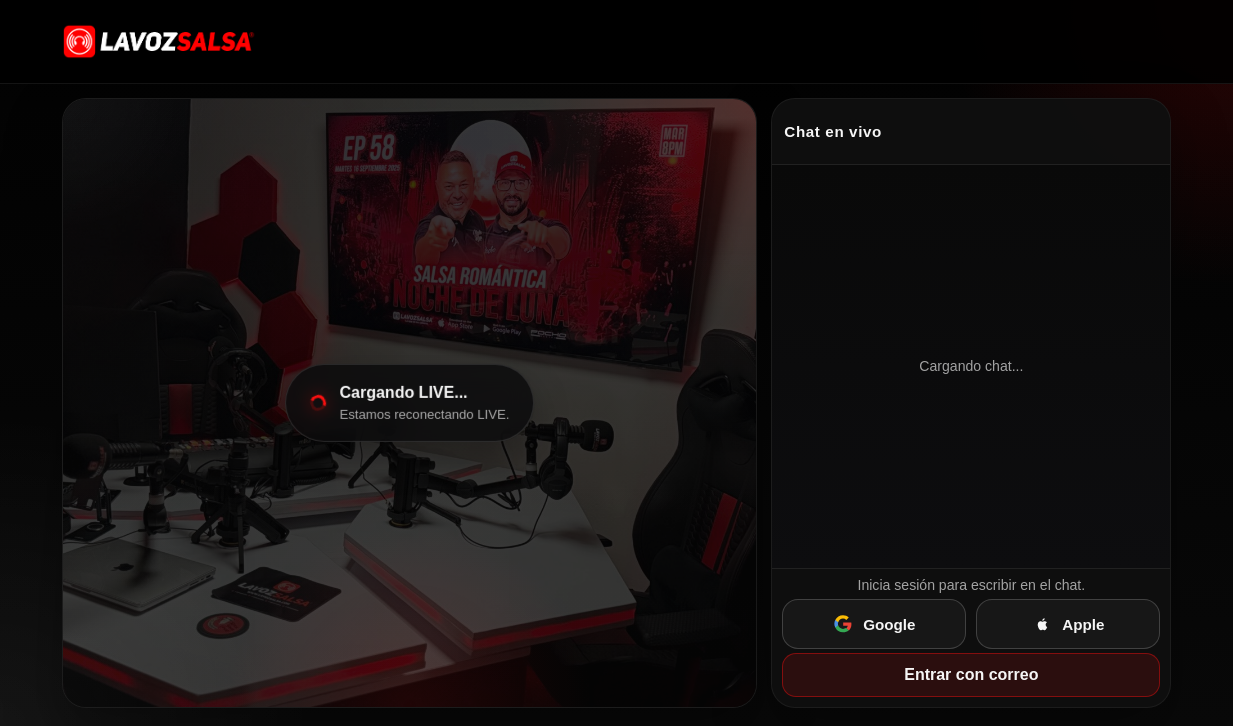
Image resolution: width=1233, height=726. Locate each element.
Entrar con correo (971, 674)
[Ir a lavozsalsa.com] (159, 41)
